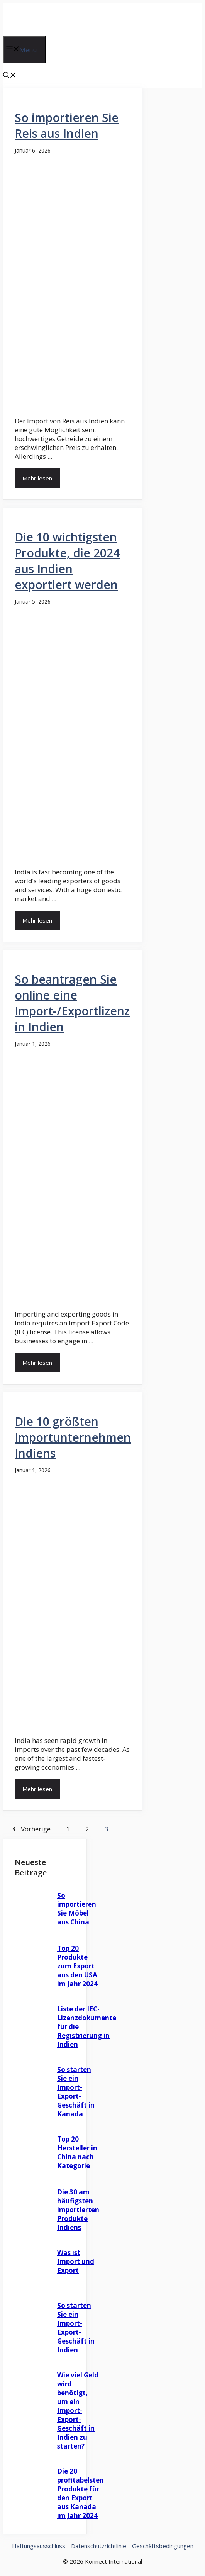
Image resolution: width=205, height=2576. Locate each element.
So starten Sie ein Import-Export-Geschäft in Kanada (76, 2091)
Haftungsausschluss (38, 2546)
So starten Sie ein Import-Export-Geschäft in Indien (76, 2327)
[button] (9, 75)
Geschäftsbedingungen (162, 2546)
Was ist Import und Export (75, 2261)
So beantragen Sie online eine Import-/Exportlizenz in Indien (72, 1003)
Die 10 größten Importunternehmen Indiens (73, 1437)
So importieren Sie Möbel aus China (76, 1908)
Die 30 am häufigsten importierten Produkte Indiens (78, 2209)
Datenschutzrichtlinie (98, 2546)
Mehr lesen (37, 478)
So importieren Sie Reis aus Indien (67, 125)
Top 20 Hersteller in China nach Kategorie (77, 2152)
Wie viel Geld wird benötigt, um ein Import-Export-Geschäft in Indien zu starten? (77, 2410)
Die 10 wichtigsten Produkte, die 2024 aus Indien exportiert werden (67, 560)
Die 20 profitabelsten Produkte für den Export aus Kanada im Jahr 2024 (80, 2493)
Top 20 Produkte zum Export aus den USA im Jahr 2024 (77, 1966)
